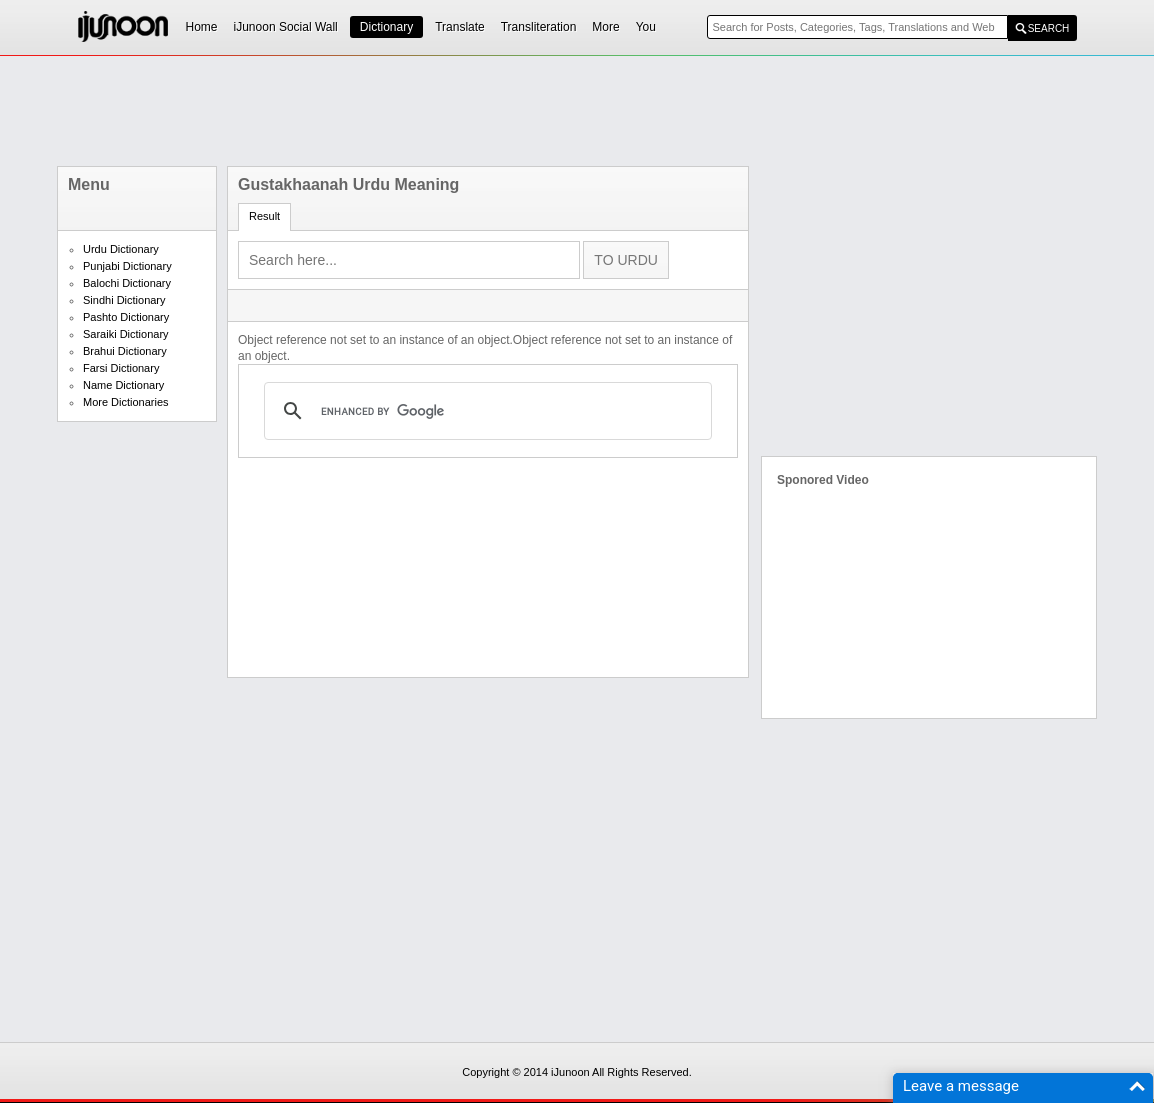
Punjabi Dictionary (127, 266)
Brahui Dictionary (125, 351)
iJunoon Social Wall (286, 27)
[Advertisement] (577, 111)
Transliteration (539, 27)
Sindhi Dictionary (124, 300)
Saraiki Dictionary (126, 334)
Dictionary (386, 27)
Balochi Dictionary (127, 283)
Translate (460, 27)
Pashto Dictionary (126, 317)
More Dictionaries (126, 402)
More (605, 27)
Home (202, 27)
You (646, 27)
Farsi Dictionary (121, 368)
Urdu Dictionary (121, 249)
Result (264, 216)
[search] (485, 411)
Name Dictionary (123, 385)
